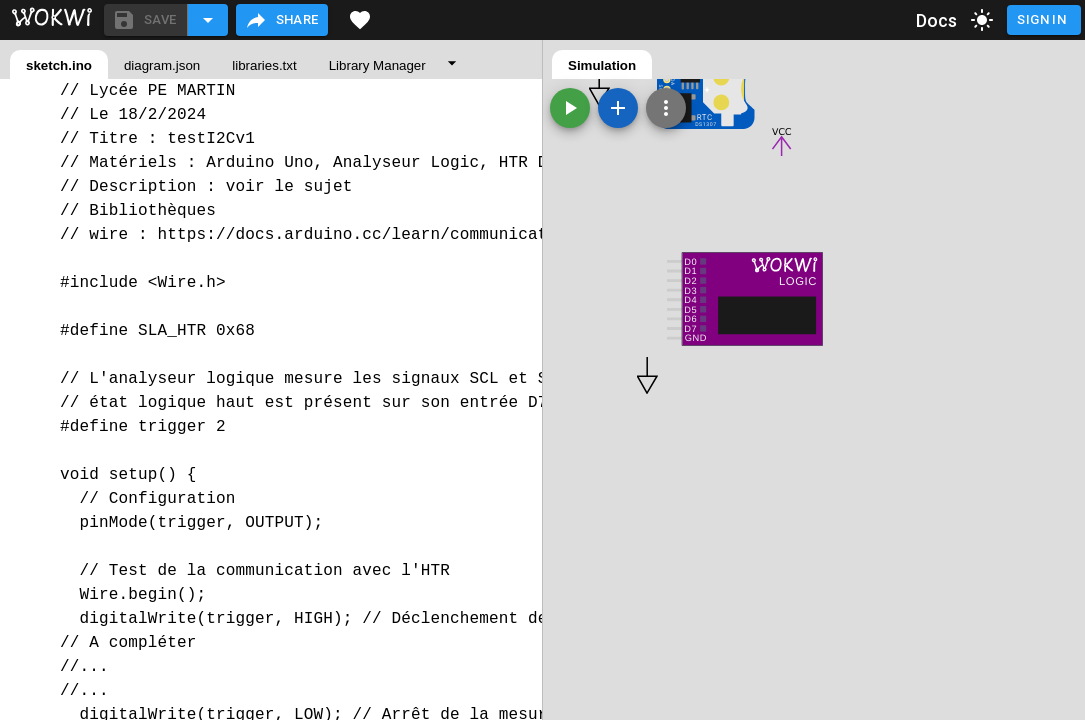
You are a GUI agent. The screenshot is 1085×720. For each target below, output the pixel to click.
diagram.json (162, 65)
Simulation (602, 65)
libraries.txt (264, 65)
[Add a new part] (618, 108)
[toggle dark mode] (982, 20)
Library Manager (377, 65)
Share (281, 20)
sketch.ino (59, 65)
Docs (937, 20)
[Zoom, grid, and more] (666, 108)
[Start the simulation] (570, 108)
